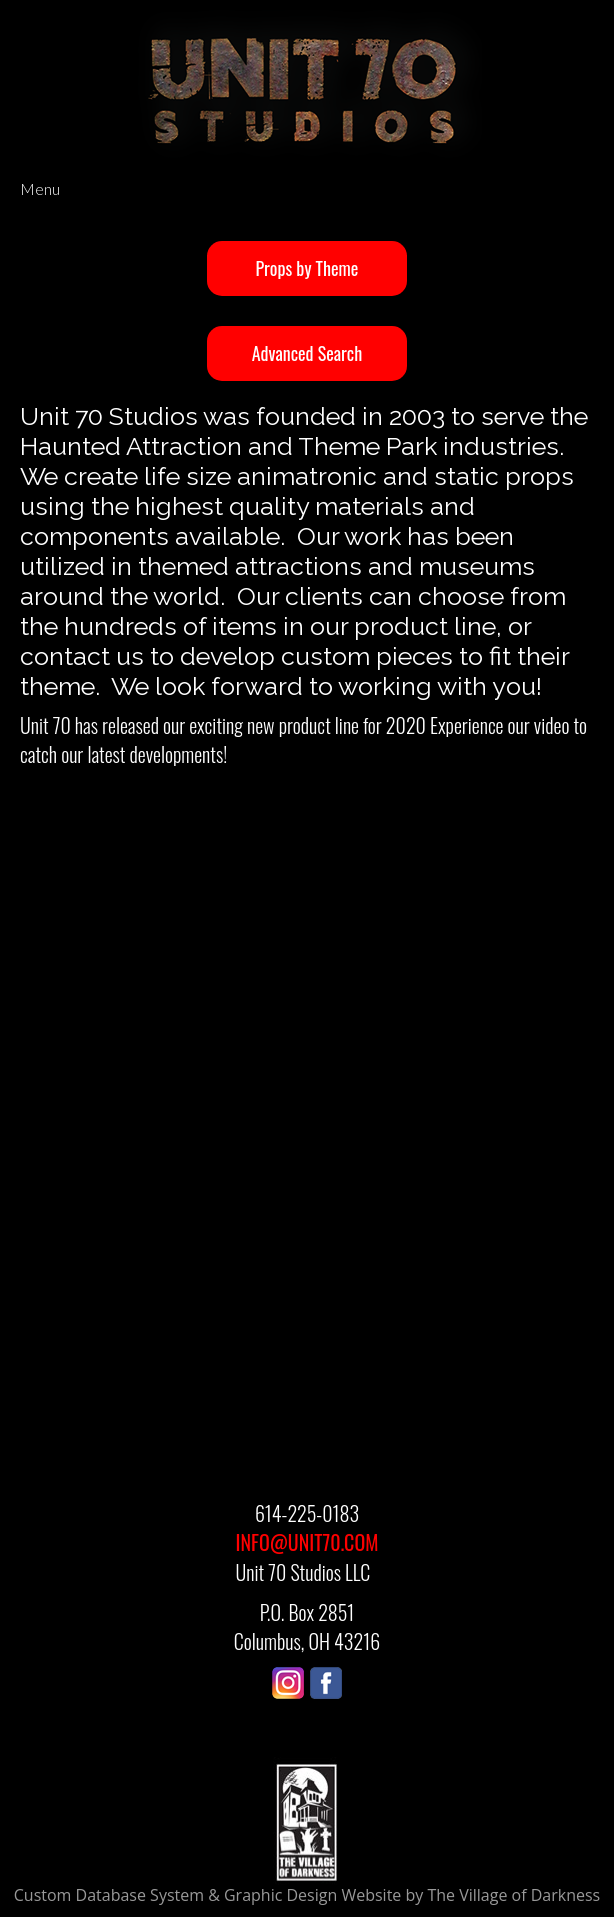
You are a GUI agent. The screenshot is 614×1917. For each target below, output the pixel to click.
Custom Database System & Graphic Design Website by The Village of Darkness (307, 1895)
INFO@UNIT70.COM (307, 1542)
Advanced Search (307, 353)
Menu (40, 188)
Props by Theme (307, 268)
